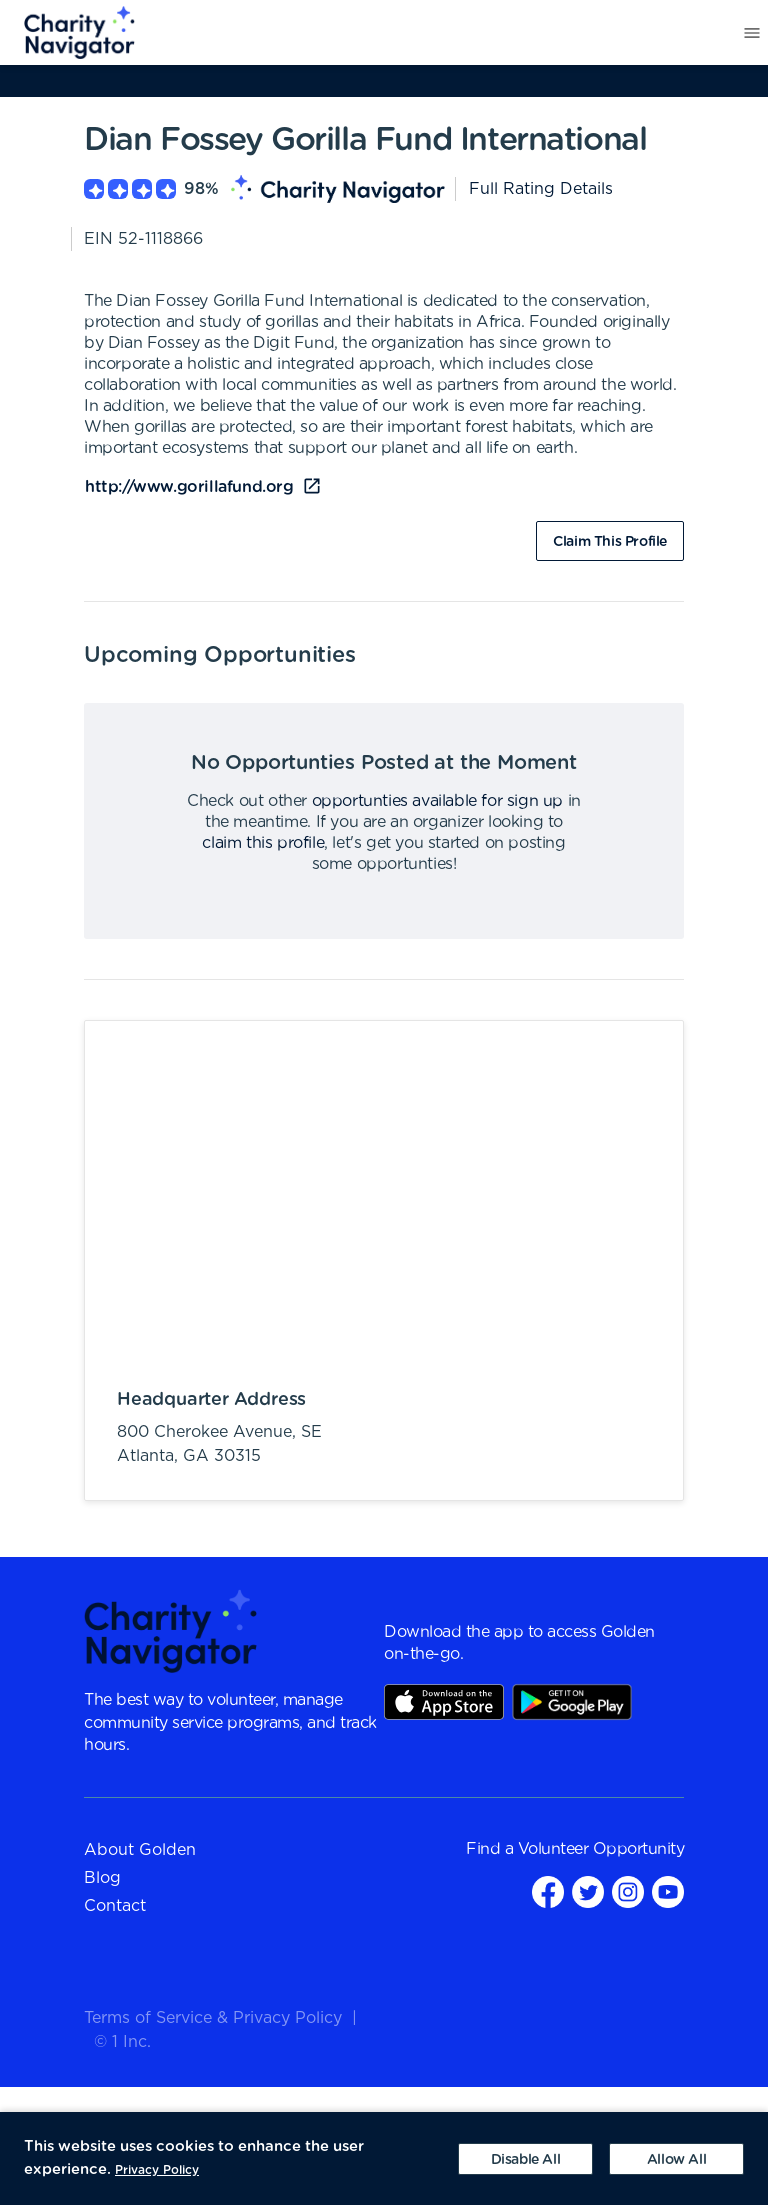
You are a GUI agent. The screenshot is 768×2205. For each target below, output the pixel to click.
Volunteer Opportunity (601, 1849)
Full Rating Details (541, 189)
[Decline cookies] (525, 2159)
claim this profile (263, 843)
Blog (102, 1878)
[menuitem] (68, 33)
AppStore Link (444, 1702)
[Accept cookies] (676, 2159)
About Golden (140, 1850)
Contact (115, 1906)
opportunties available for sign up (437, 801)
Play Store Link (572, 1702)
